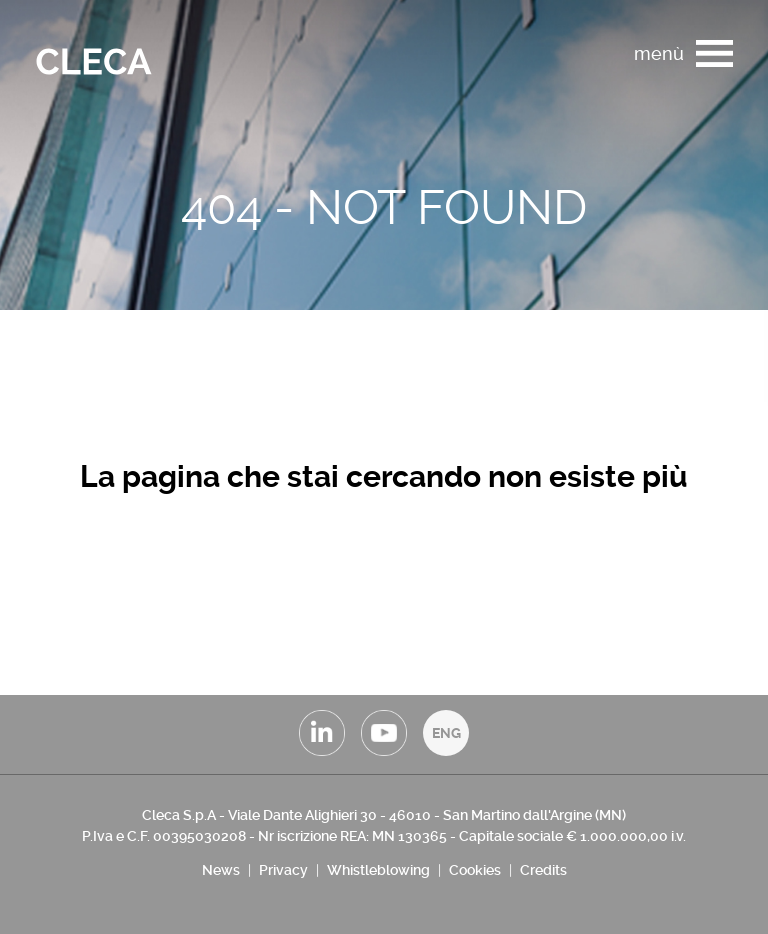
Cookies (475, 870)
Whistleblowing (378, 870)
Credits (543, 870)
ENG (446, 733)
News (221, 870)
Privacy (283, 870)
